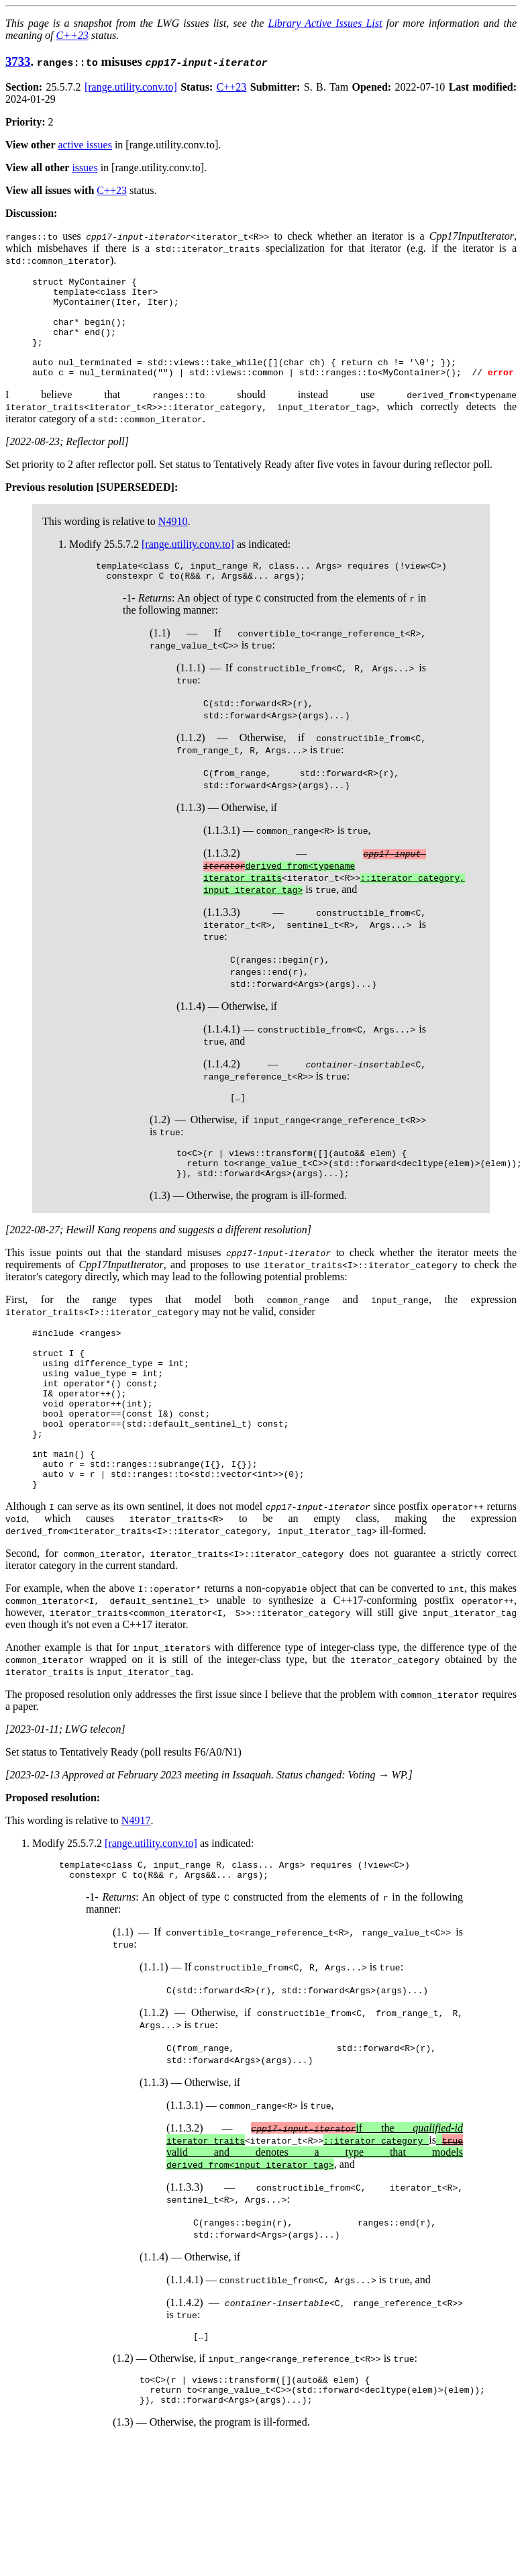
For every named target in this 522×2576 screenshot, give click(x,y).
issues (84, 167)
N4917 (136, 1885)
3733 (17, 61)
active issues (85, 144)
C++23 (72, 35)
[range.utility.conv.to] (131, 87)
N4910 (173, 541)
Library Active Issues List (325, 23)
